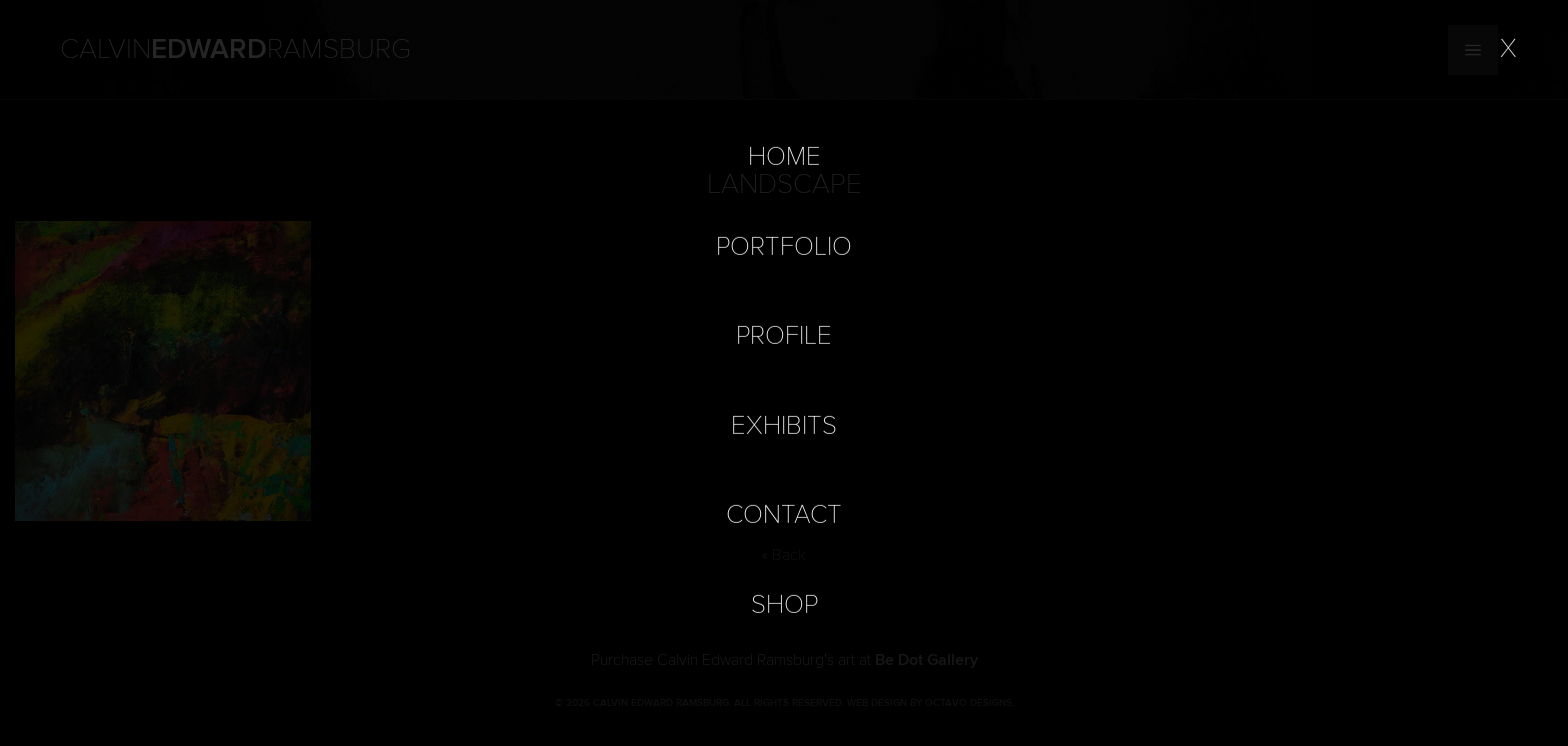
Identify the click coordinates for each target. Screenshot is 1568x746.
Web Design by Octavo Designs (929, 703)
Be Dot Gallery (926, 660)
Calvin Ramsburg (235, 50)
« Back (784, 555)
